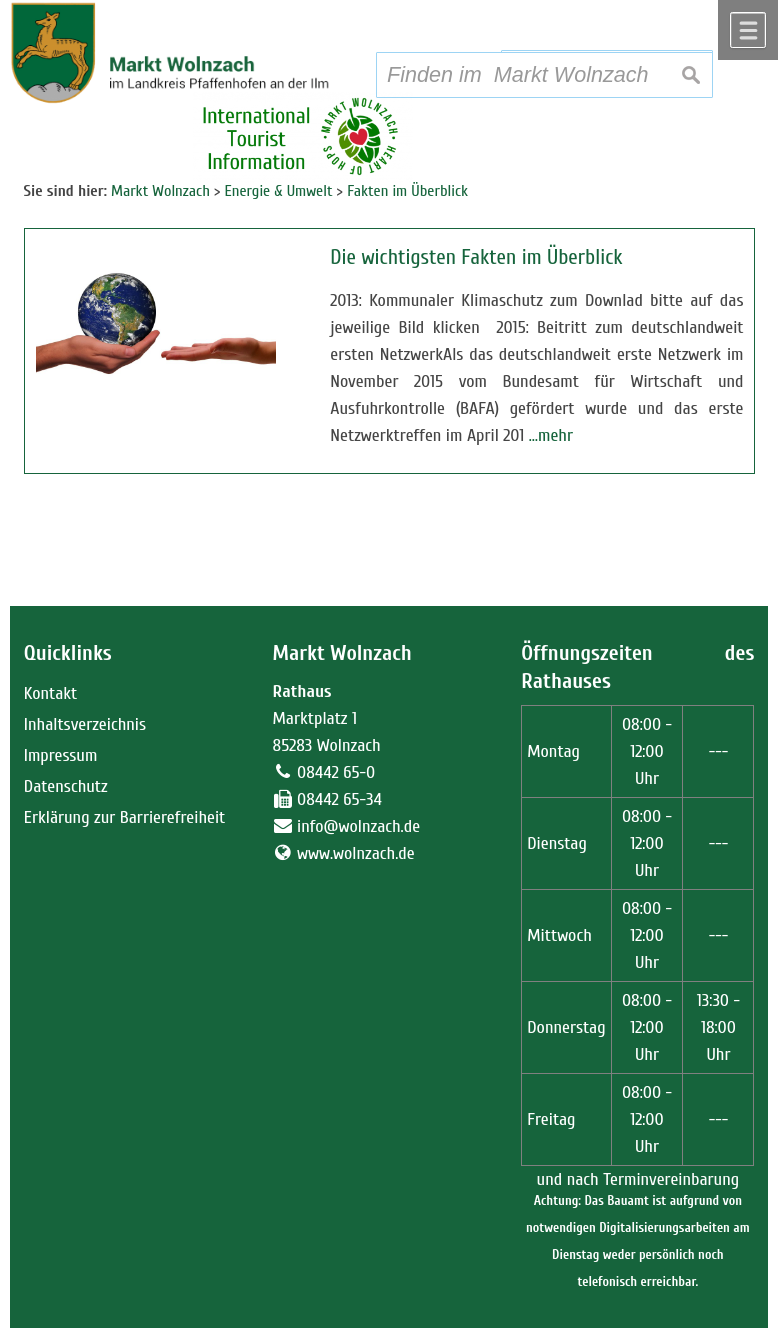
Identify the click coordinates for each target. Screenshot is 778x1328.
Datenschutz (66, 786)
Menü (748, 30)
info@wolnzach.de (358, 826)
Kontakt (50, 693)
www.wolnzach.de (356, 853)
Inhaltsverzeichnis (85, 724)
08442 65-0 (336, 772)
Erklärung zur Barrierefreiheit (125, 817)
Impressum (61, 755)
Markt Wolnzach (342, 653)
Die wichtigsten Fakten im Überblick (476, 257)
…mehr (551, 435)
